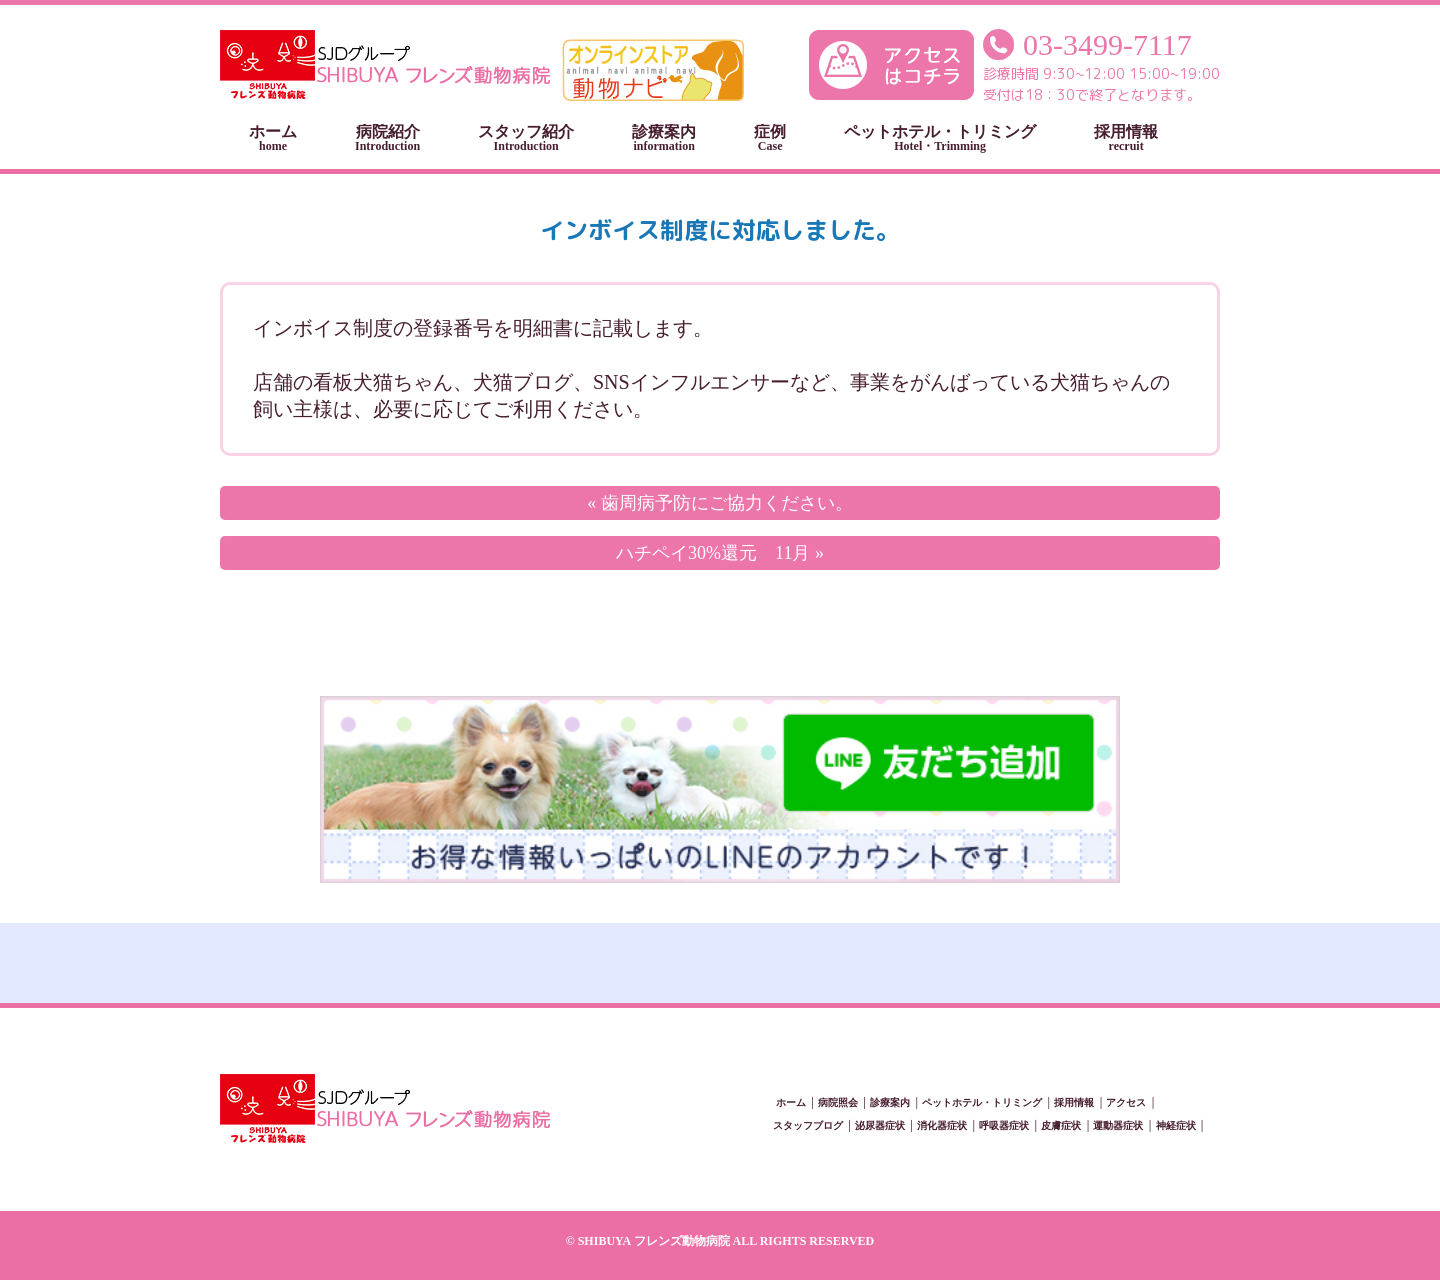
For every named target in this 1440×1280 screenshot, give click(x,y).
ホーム (273, 138)
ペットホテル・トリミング (940, 138)
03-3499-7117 (1107, 44)
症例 (770, 138)
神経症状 (1176, 1125)
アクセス (1126, 1102)
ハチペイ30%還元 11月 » (720, 553)
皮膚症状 (1061, 1125)
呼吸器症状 (1004, 1125)
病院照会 (838, 1102)
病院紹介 (387, 138)
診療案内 (664, 138)
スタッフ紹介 (526, 138)
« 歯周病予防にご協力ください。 (720, 503)
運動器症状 (1118, 1125)
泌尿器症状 (880, 1125)
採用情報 (1126, 138)
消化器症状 (942, 1125)
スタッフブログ (808, 1125)
